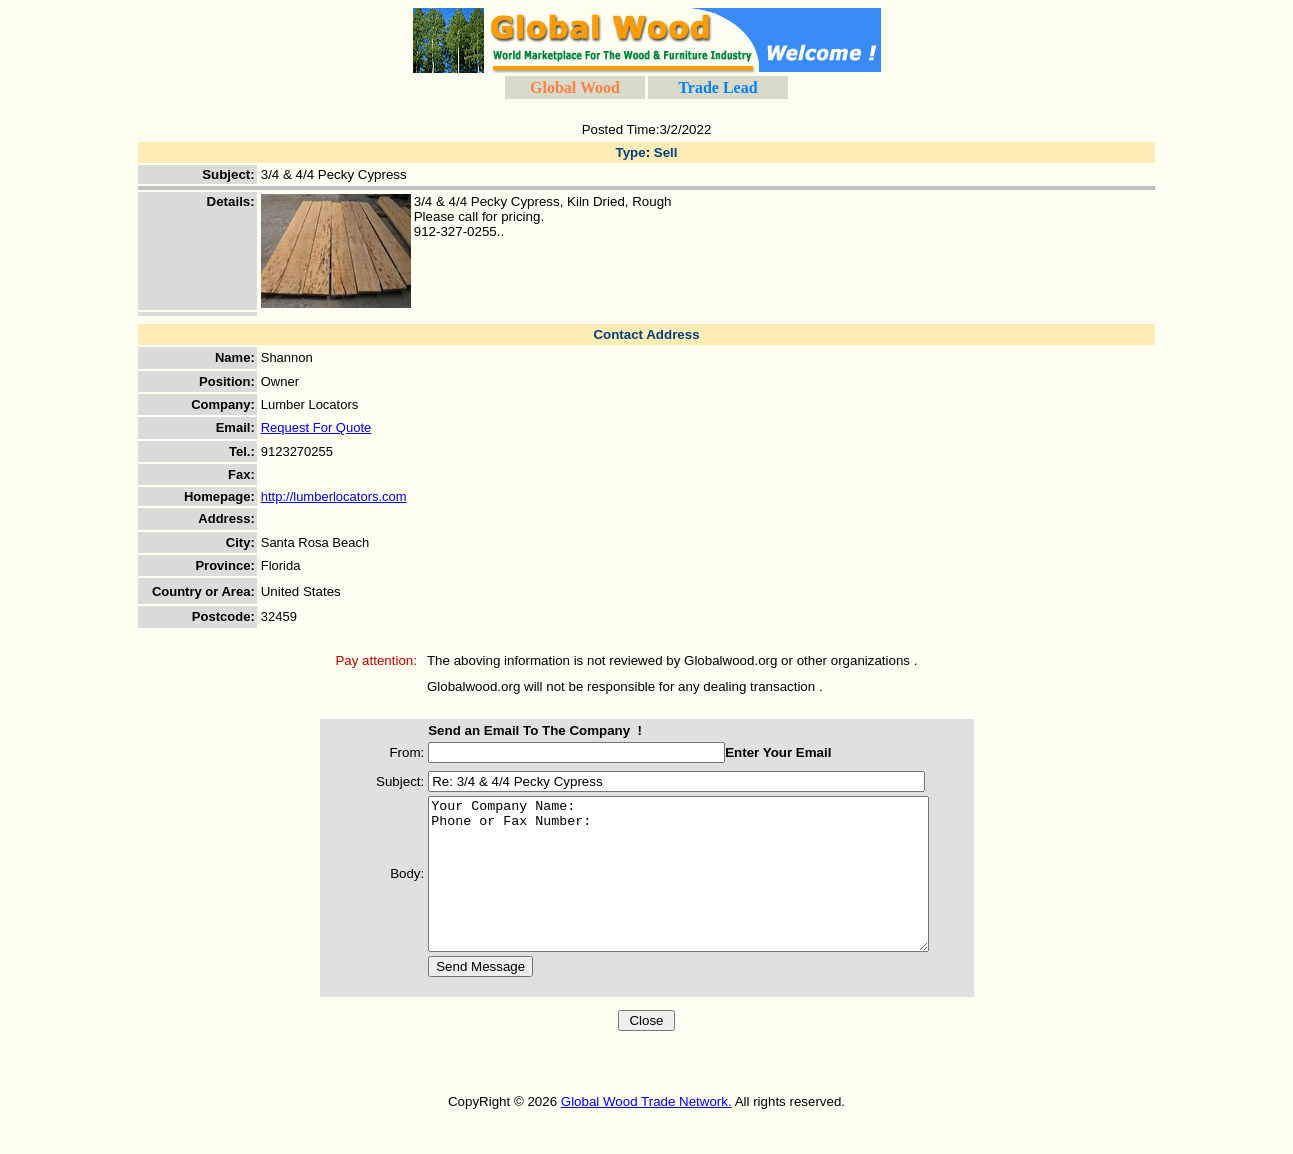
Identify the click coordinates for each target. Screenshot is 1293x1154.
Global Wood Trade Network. (646, 1131)
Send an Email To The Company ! (516, 730)
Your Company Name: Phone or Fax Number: (689, 889)
